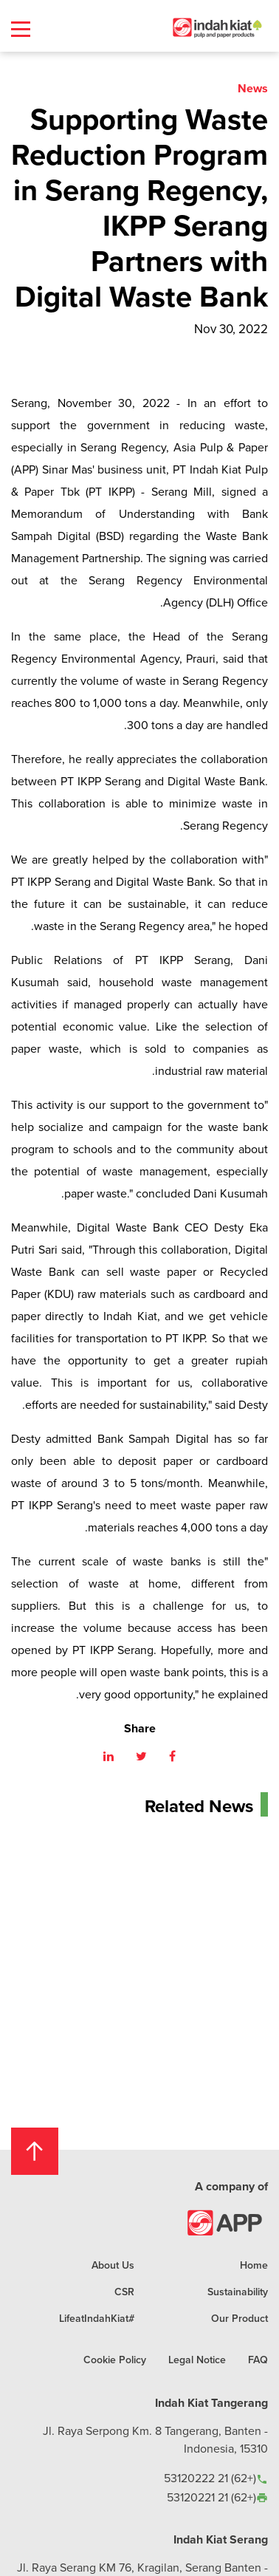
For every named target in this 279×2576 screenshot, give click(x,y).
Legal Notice (197, 2359)
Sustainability (237, 2291)
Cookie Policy (114, 2359)
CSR (124, 2291)
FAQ (258, 2359)
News (253, 88)
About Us (113, 2265)
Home (254, 2265)
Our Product (239, 2318)
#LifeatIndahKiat (96, 2318)
